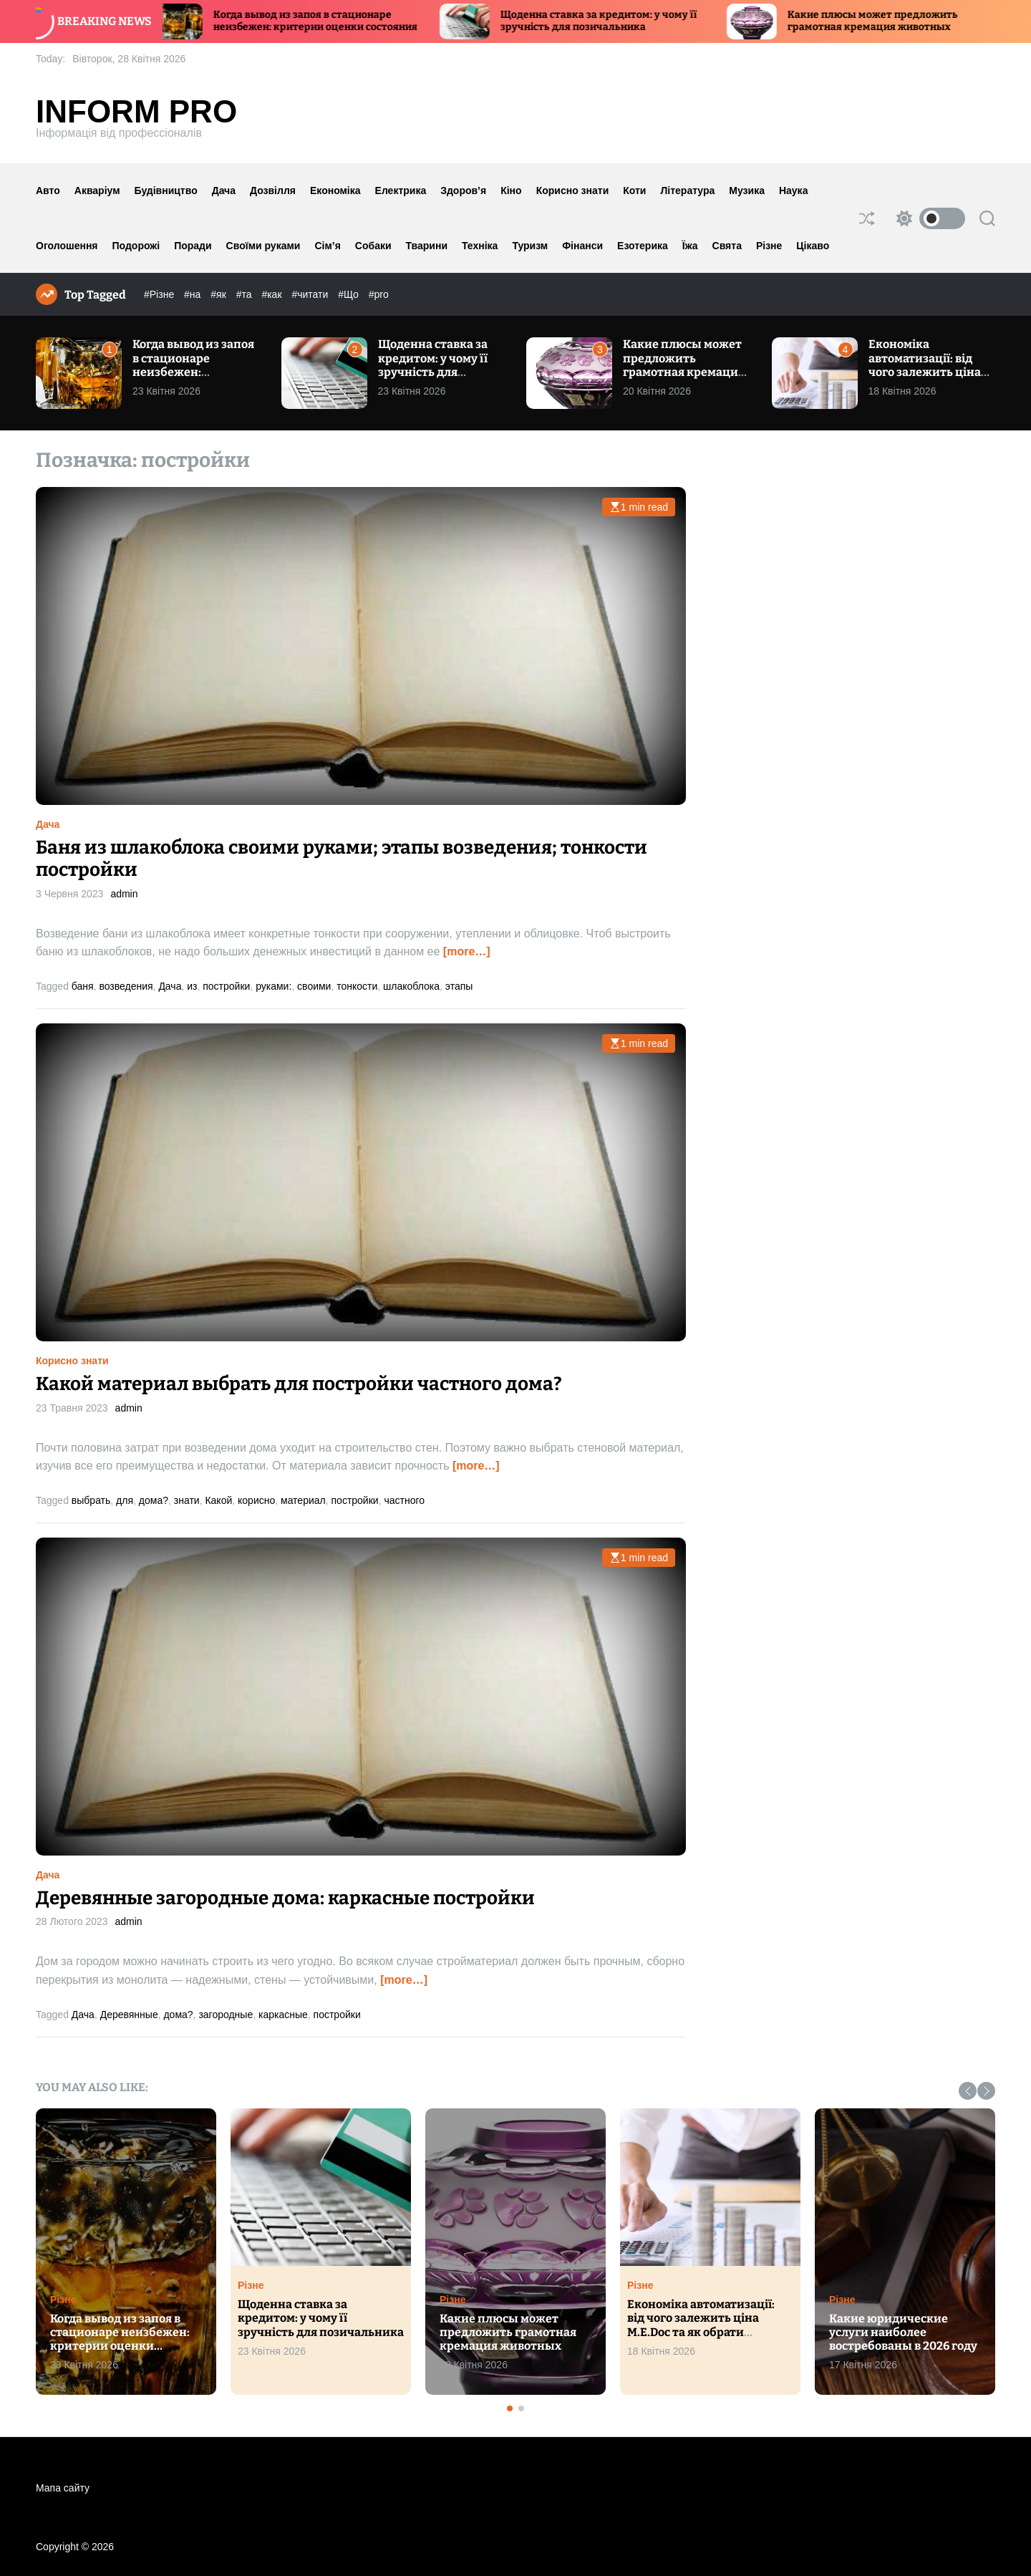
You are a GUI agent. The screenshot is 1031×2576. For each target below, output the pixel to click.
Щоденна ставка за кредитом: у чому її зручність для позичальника (608, 21)
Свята (727, 245)
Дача (224, 190)
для (124, 1500)
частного (404, 1500)
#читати (311, 294)
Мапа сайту (62, 2488)
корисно (256, 1500)
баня (83, 986)
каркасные (283, 2014)
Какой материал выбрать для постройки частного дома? (299, 1384)
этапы (459, 986)
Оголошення (67, 245)
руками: (273, 986)
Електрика (401, 190)
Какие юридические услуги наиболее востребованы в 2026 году (903, 2332)
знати (187, 1500)
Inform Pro (136, 111)
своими (314, 986)
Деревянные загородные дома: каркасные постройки (285, 1898)
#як (219, 294)
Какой (218, 1500)
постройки (226, 986)
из (192, 986)
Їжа (690, 245)
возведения (126, 986)
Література (687, 190)
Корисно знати (572, 190)
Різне (769, 245)
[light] (927, 218)
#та (245, 294)
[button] (968, 2091)
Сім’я (327, 245)
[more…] (466, 951)
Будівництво (166, 190)
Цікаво (812, 245)
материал (303, 1500)
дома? (153, 1500)
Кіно (510, 190)
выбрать (91, 1500)
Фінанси (582, 245)
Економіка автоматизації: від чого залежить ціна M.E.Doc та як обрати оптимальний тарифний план (926, 378)
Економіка (335, 190)
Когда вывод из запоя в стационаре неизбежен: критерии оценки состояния (325, 21)
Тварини (426, 245)
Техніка (480, 245)
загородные (225, 2014)
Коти (634, 190)
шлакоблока (411, 986)
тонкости (357, 986)
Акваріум (97, 190)
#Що (350, 294)
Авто (48, 190)
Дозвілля (273, 190)
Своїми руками (263, 245)
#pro (379, 294)
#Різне (160, 294)
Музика (747, 190)
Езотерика (642, 245)
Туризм (530, 245)
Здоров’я (463, 190)
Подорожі (136, 245)
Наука (793, 190)
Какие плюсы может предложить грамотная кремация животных (883, 21)
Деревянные (129, 2014)
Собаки (373, 245)
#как (272, 294)
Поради (192, 245)
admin (123, 894)
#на (193, 294)
